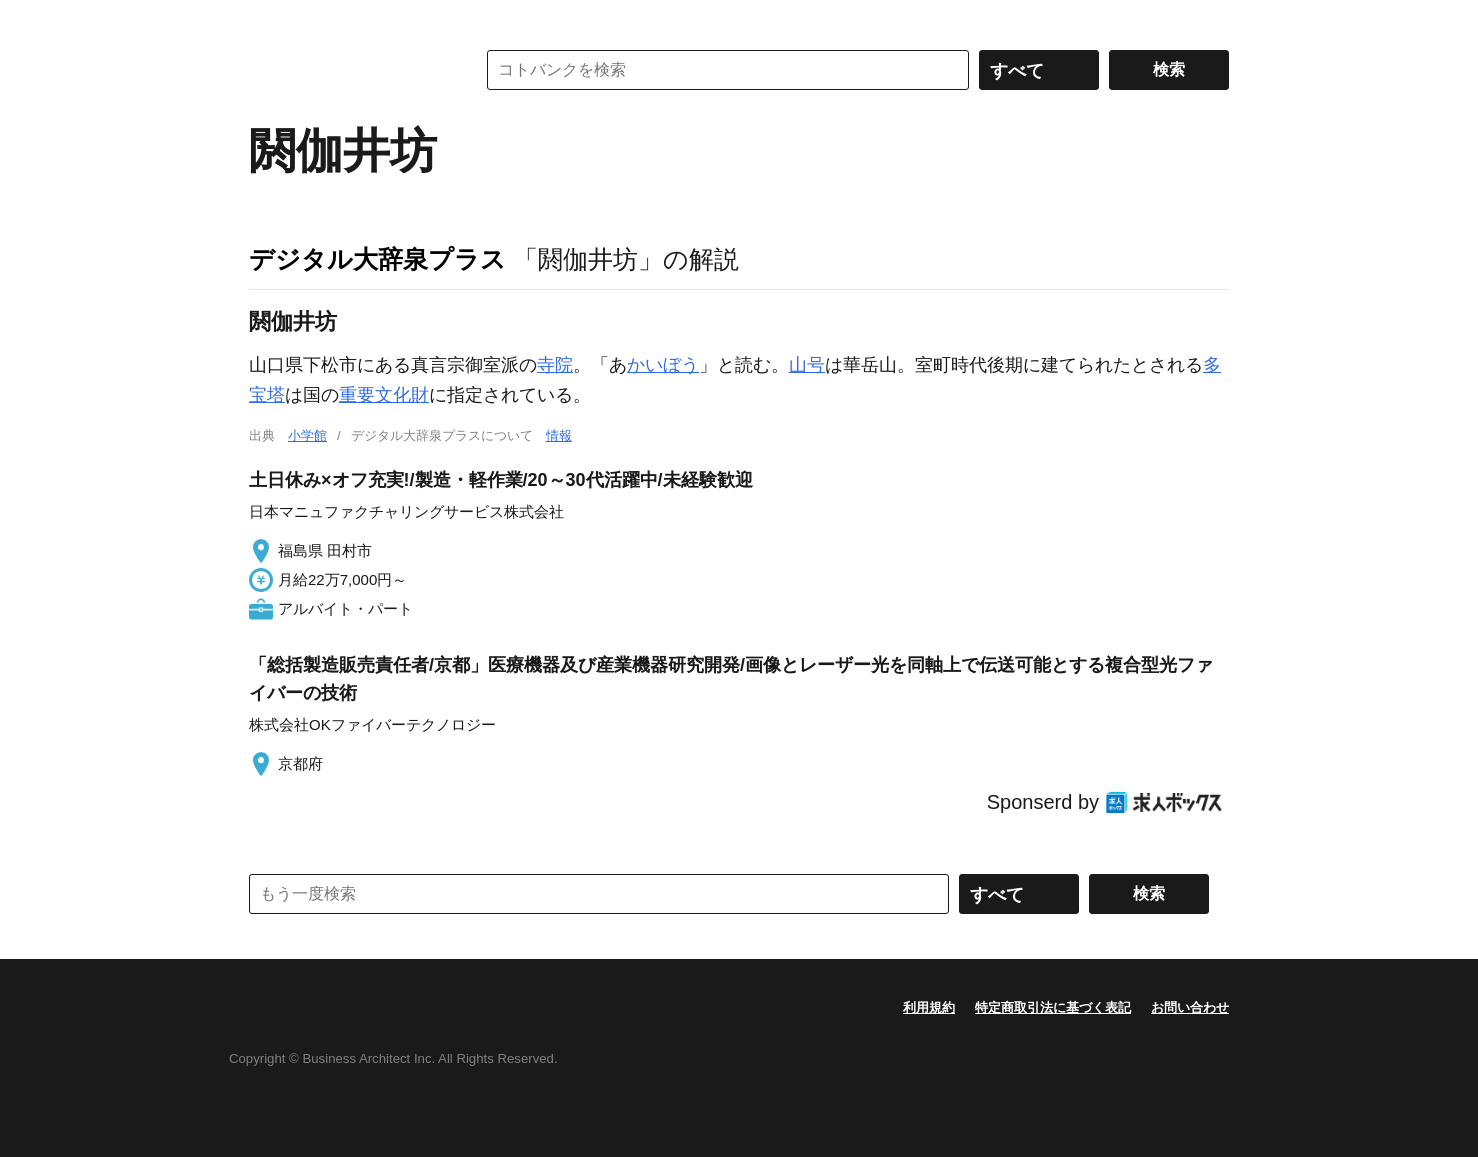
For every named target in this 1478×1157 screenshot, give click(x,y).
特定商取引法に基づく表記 (1053, 1007)
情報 (559, 435)
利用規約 (929, 1007)
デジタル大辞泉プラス (377, 259)
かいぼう (663, 365)
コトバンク (348, 70)
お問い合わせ (1190, 1007)
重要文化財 (384, 395)
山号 (807, 365)
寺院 (555, 365)
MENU (269, 20)
